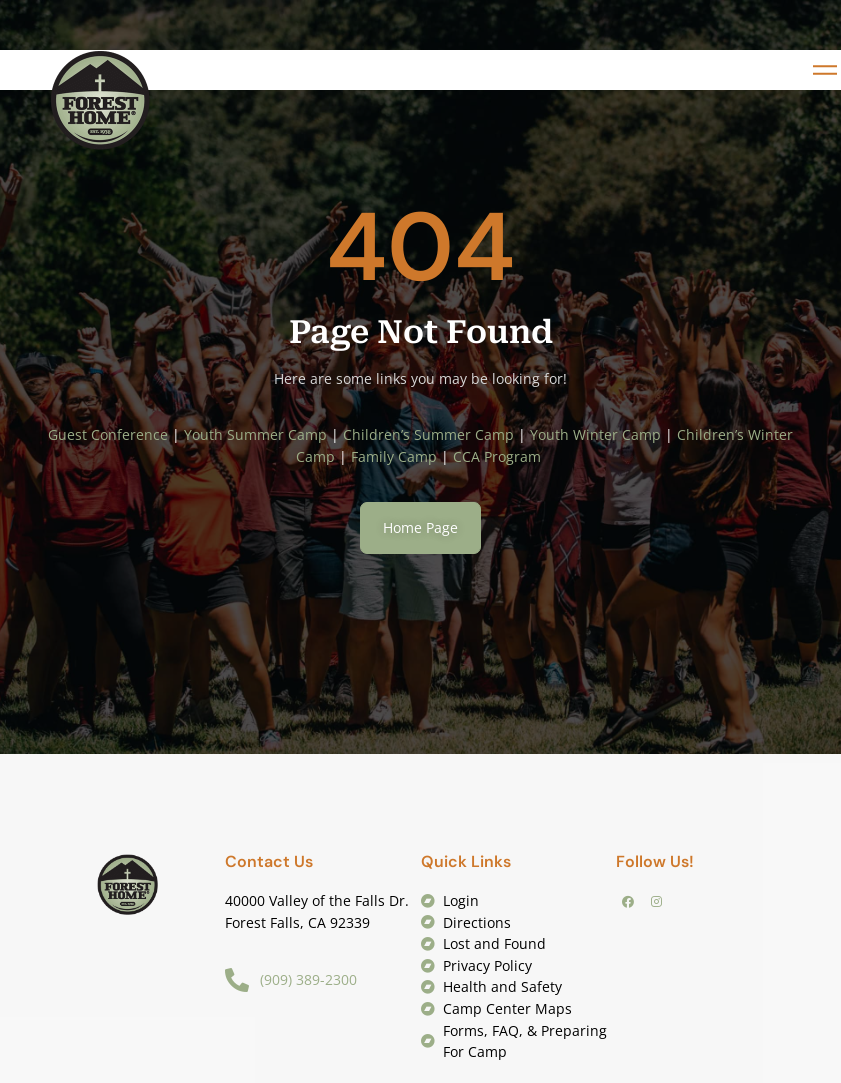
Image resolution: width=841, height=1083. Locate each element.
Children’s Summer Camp (428, 434)
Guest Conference (108, 434)
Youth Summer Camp (255, 434)
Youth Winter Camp (595, 434)
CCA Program (499, 456)
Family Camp (394, 456)
